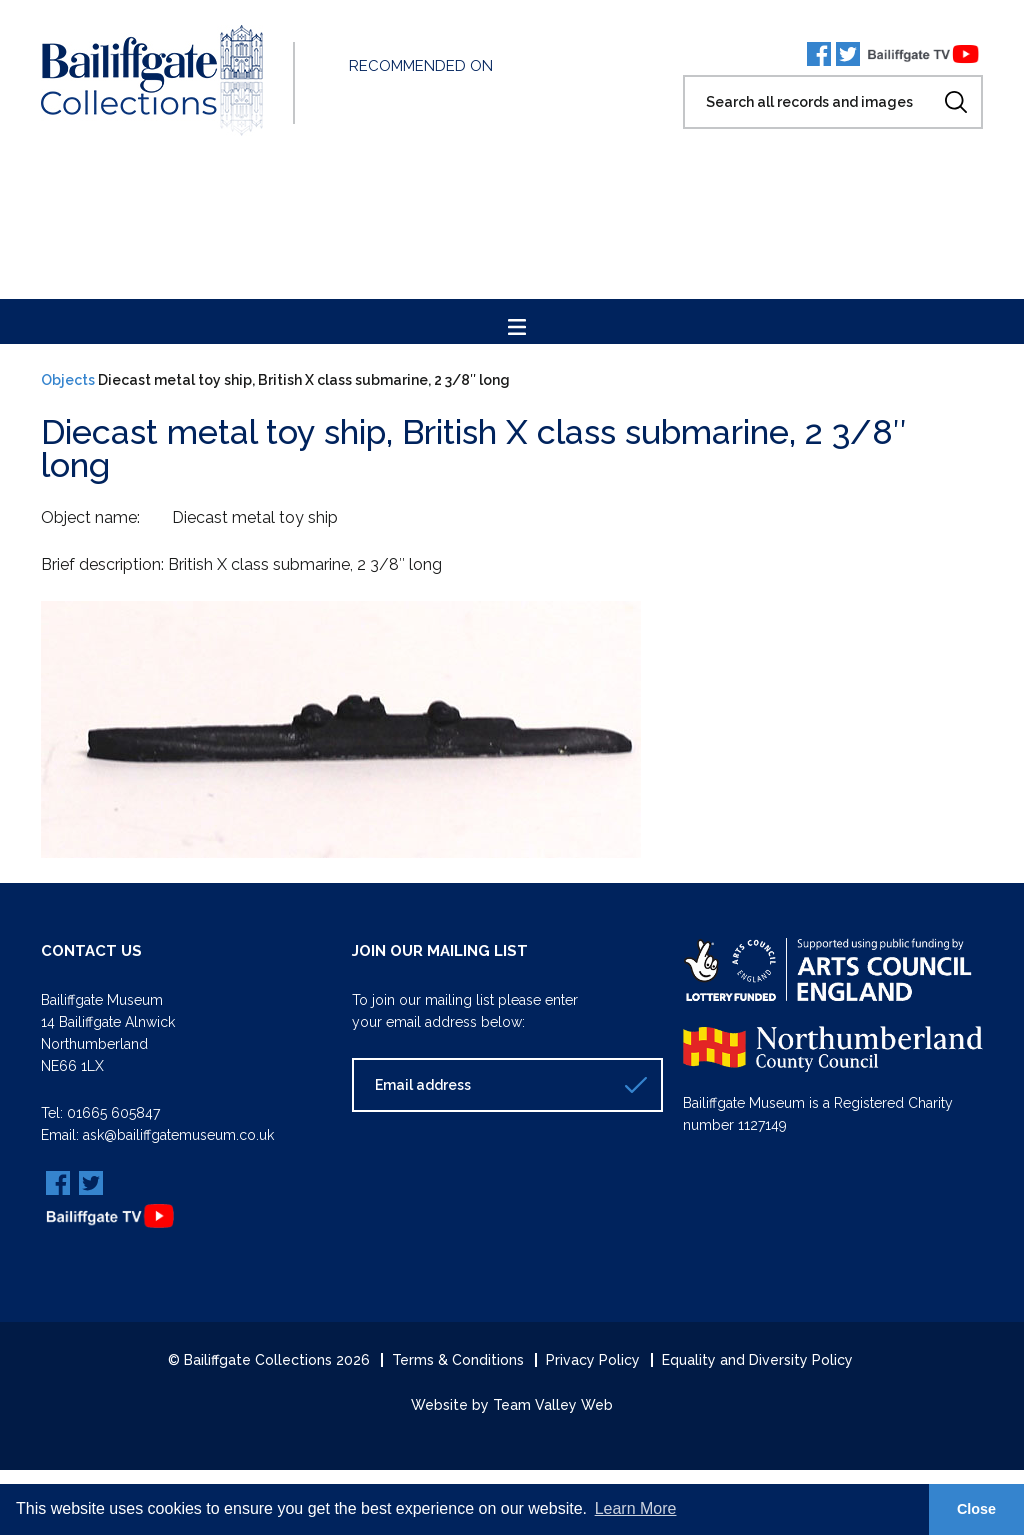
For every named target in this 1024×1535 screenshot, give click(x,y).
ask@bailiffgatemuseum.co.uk (178, 1135)
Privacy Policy (593, 1360)
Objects (68, 380)
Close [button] (976, 1509)
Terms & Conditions (458, 1360)
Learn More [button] (636, 1508)
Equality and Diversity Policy (757, 1360)
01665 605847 (113, 1113)
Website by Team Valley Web (512, 1405)
